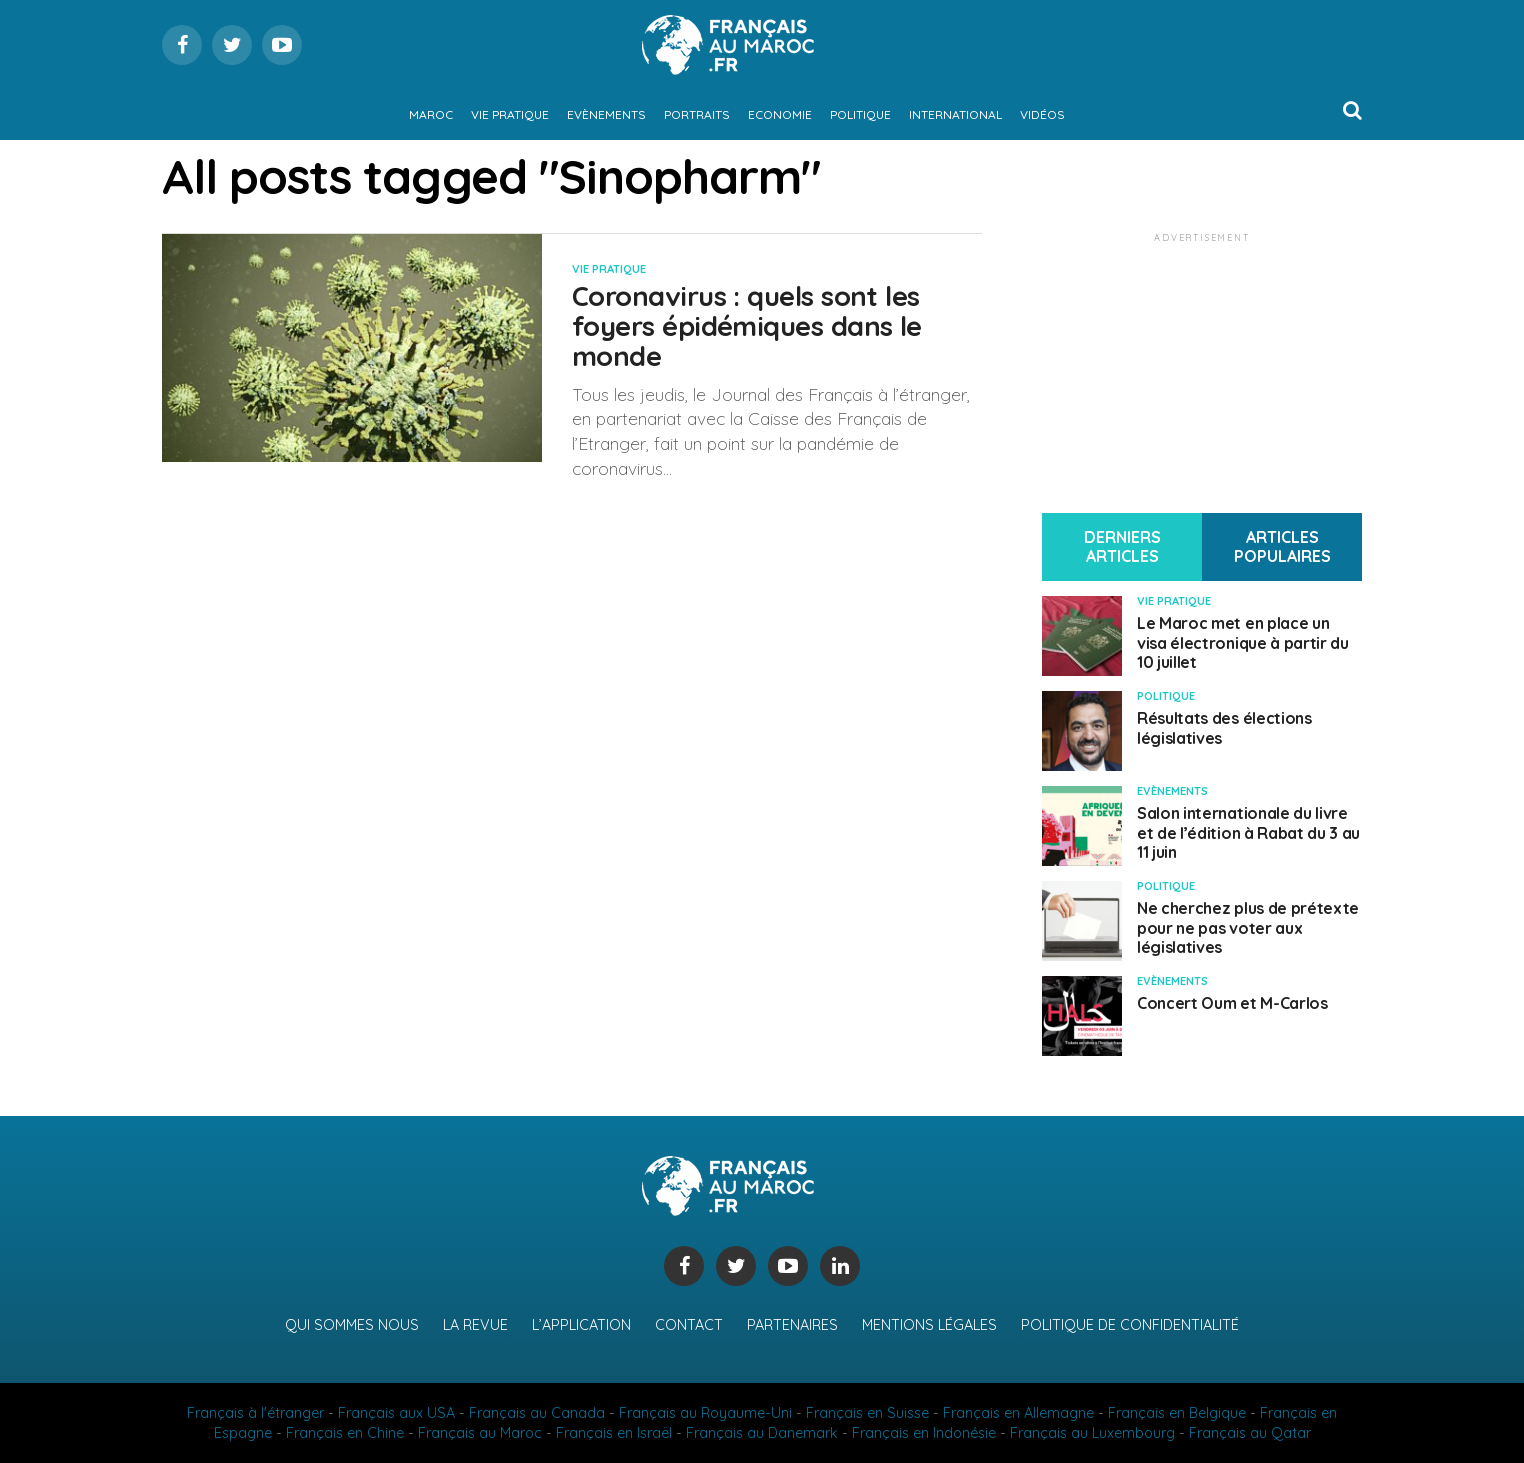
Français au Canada (537, 1413)
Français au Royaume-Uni (705, 1413)
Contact (689, 1325)
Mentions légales (929, 1325)
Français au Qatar (1250, 1433)
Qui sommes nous (352, 1325)
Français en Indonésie (924, 1433)
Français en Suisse (867, 1413)
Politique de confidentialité (1130, 1325)
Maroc (431, 114)
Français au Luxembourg (1092, 1433)
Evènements (606, 114)
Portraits (697, 114)
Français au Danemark (762, 1433)
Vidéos (1042, 114)
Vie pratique (510, 114)
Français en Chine (345, 1433)
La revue (475, 1325)
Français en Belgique (1177, 1413)
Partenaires (792, 1325)
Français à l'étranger (255, 1413)
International (955, 114)
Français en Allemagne (1018, 1413)
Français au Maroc (480, 1433)
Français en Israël (614, 1433)
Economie (780, 114)
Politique (860, 114)
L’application (581, 1325)
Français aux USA (396, 1413)
